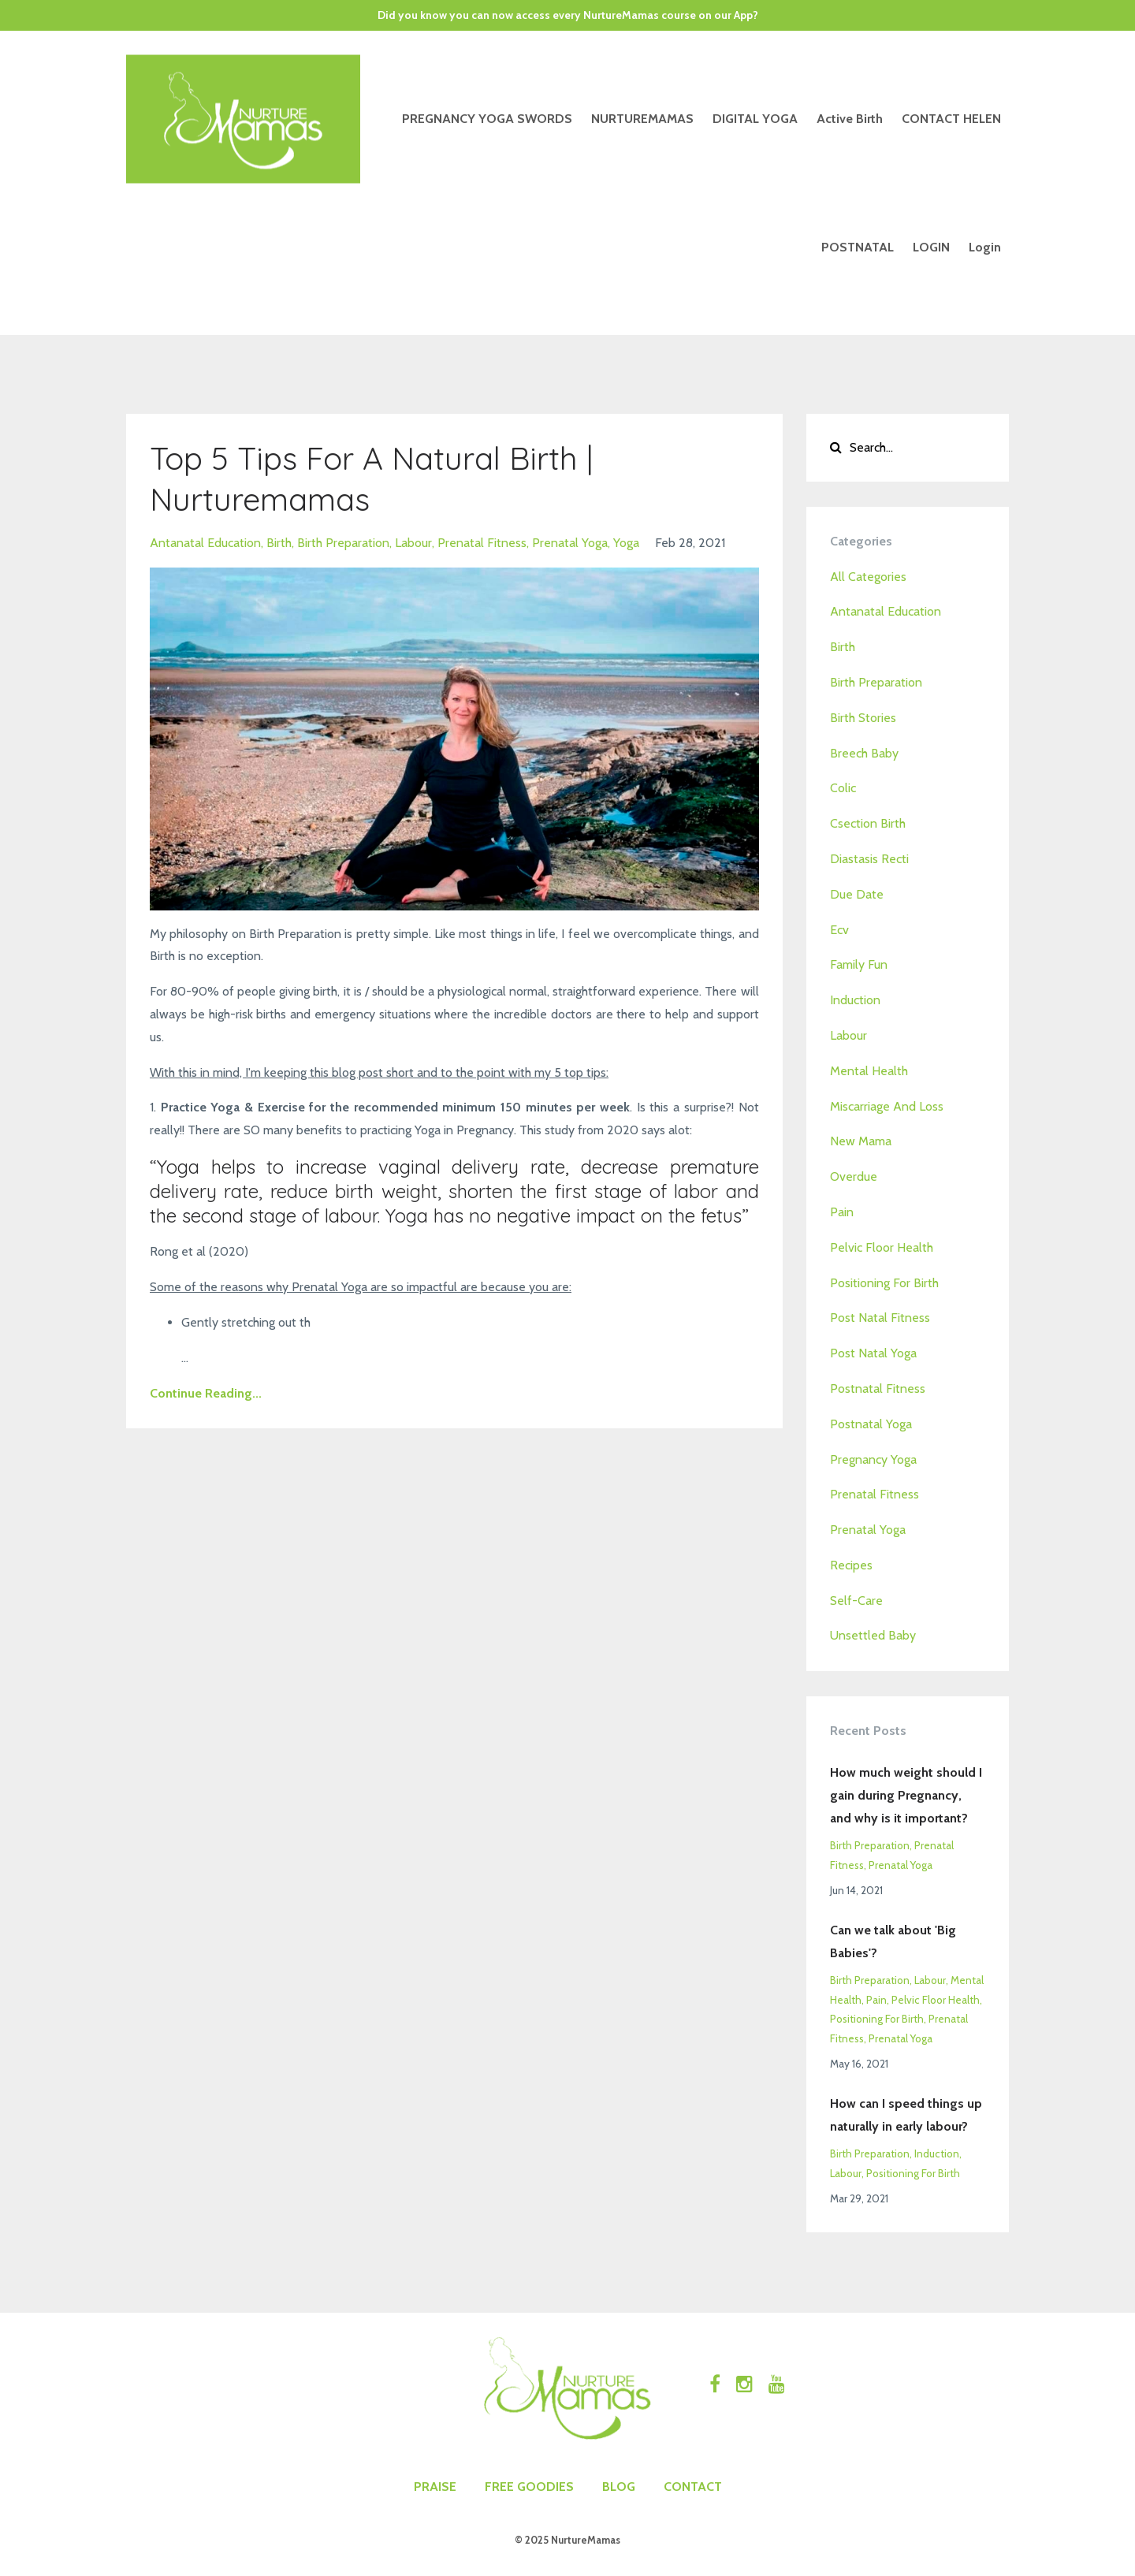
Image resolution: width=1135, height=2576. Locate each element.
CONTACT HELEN (951, 118)
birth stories (863, 717)
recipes (851, 1565)
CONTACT (693, 2486)
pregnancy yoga (873, 1459)
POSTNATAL (857, 247)
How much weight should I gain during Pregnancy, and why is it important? (906, 1795)
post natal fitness (880, 1317)
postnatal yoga (871, 1423)
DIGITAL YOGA (755, 118)
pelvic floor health (881, 1247)
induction (855, 999)
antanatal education (205, 542)
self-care (856, 1600)
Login (985, 247)
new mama (860, 1141)
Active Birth (850, 118)
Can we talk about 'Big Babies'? (893, 1941)
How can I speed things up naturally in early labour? (906, 2115)
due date (857, 894)
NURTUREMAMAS (642, 118)
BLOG (618, 2486)
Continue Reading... (206, 1393)
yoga (626, 542)
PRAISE (435, 2486)
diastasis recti (869, 858)
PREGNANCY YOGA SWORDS (487, 118)
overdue (853, 1176)
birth (279, 542)
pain (842, 1211)
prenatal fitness (482, 542)
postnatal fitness (877, 1388)
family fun (859, 964)
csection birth (868, 823)
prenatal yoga (570, 542)
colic (843, 787)
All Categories (868, 576)
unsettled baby (873, 1635)
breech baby (864, 753)
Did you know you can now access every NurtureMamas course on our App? (568, 15)
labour (413, 542)
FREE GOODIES (529, 2486)
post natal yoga (873, 1353)
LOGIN (931, 247)
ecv (839, 929)
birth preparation (343, 542)
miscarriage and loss (886, 1106)
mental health (869, 1070)
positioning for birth (884, 1282)
